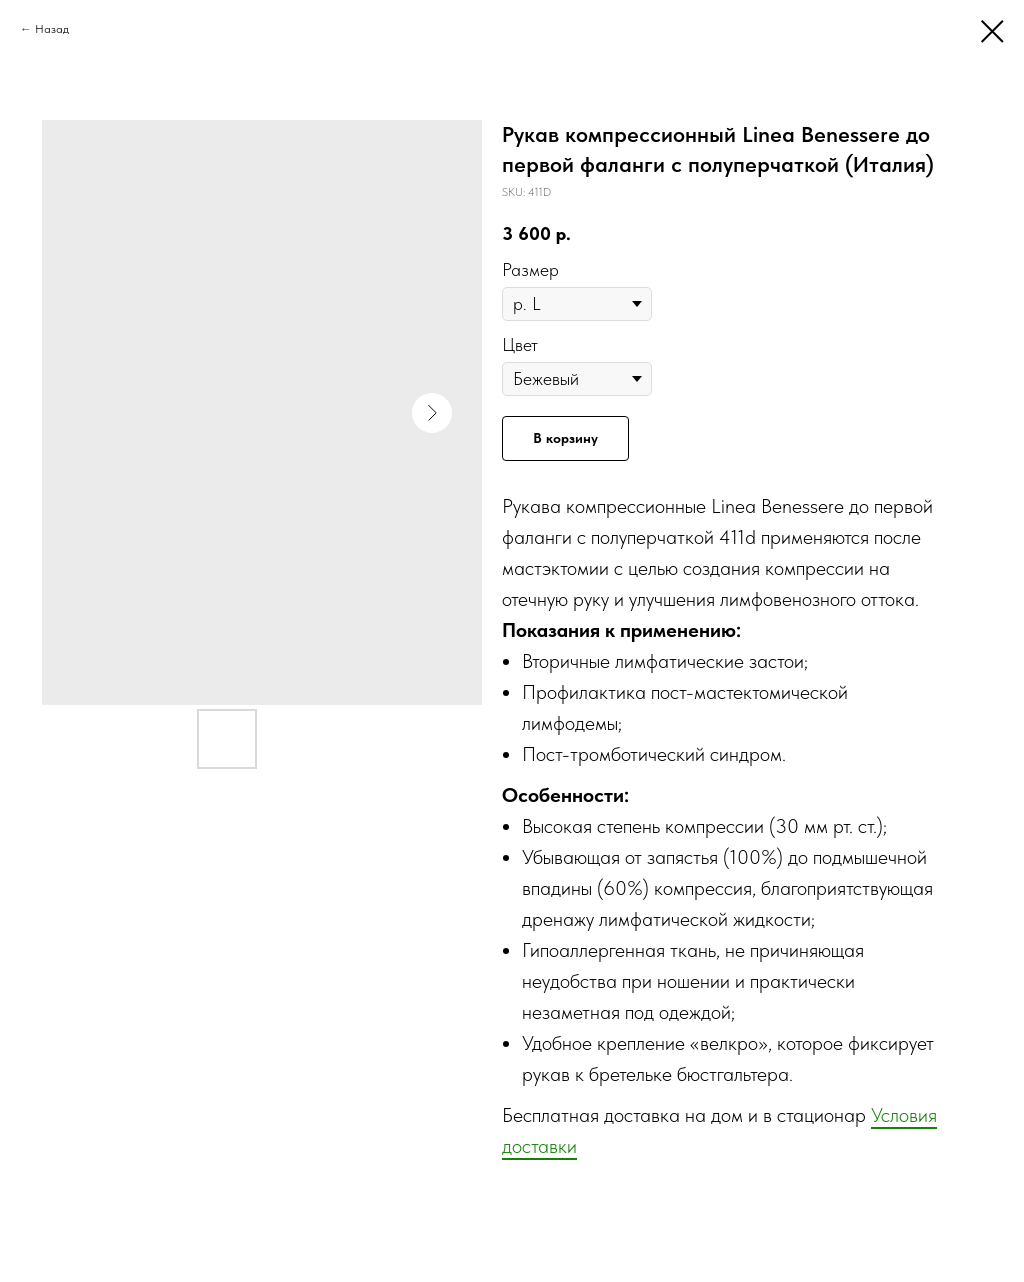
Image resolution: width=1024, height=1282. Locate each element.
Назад (52, 29)
